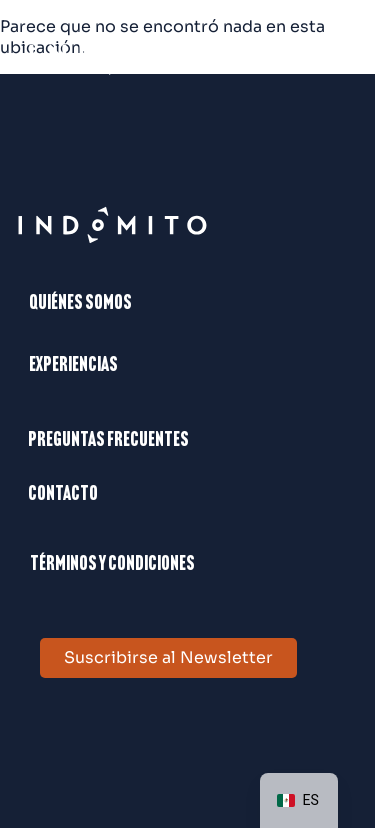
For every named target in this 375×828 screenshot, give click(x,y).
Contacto (63, 495)
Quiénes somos (80, 304)
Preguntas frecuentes (108, 441)
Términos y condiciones (112, 565)
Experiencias (73, 366)
